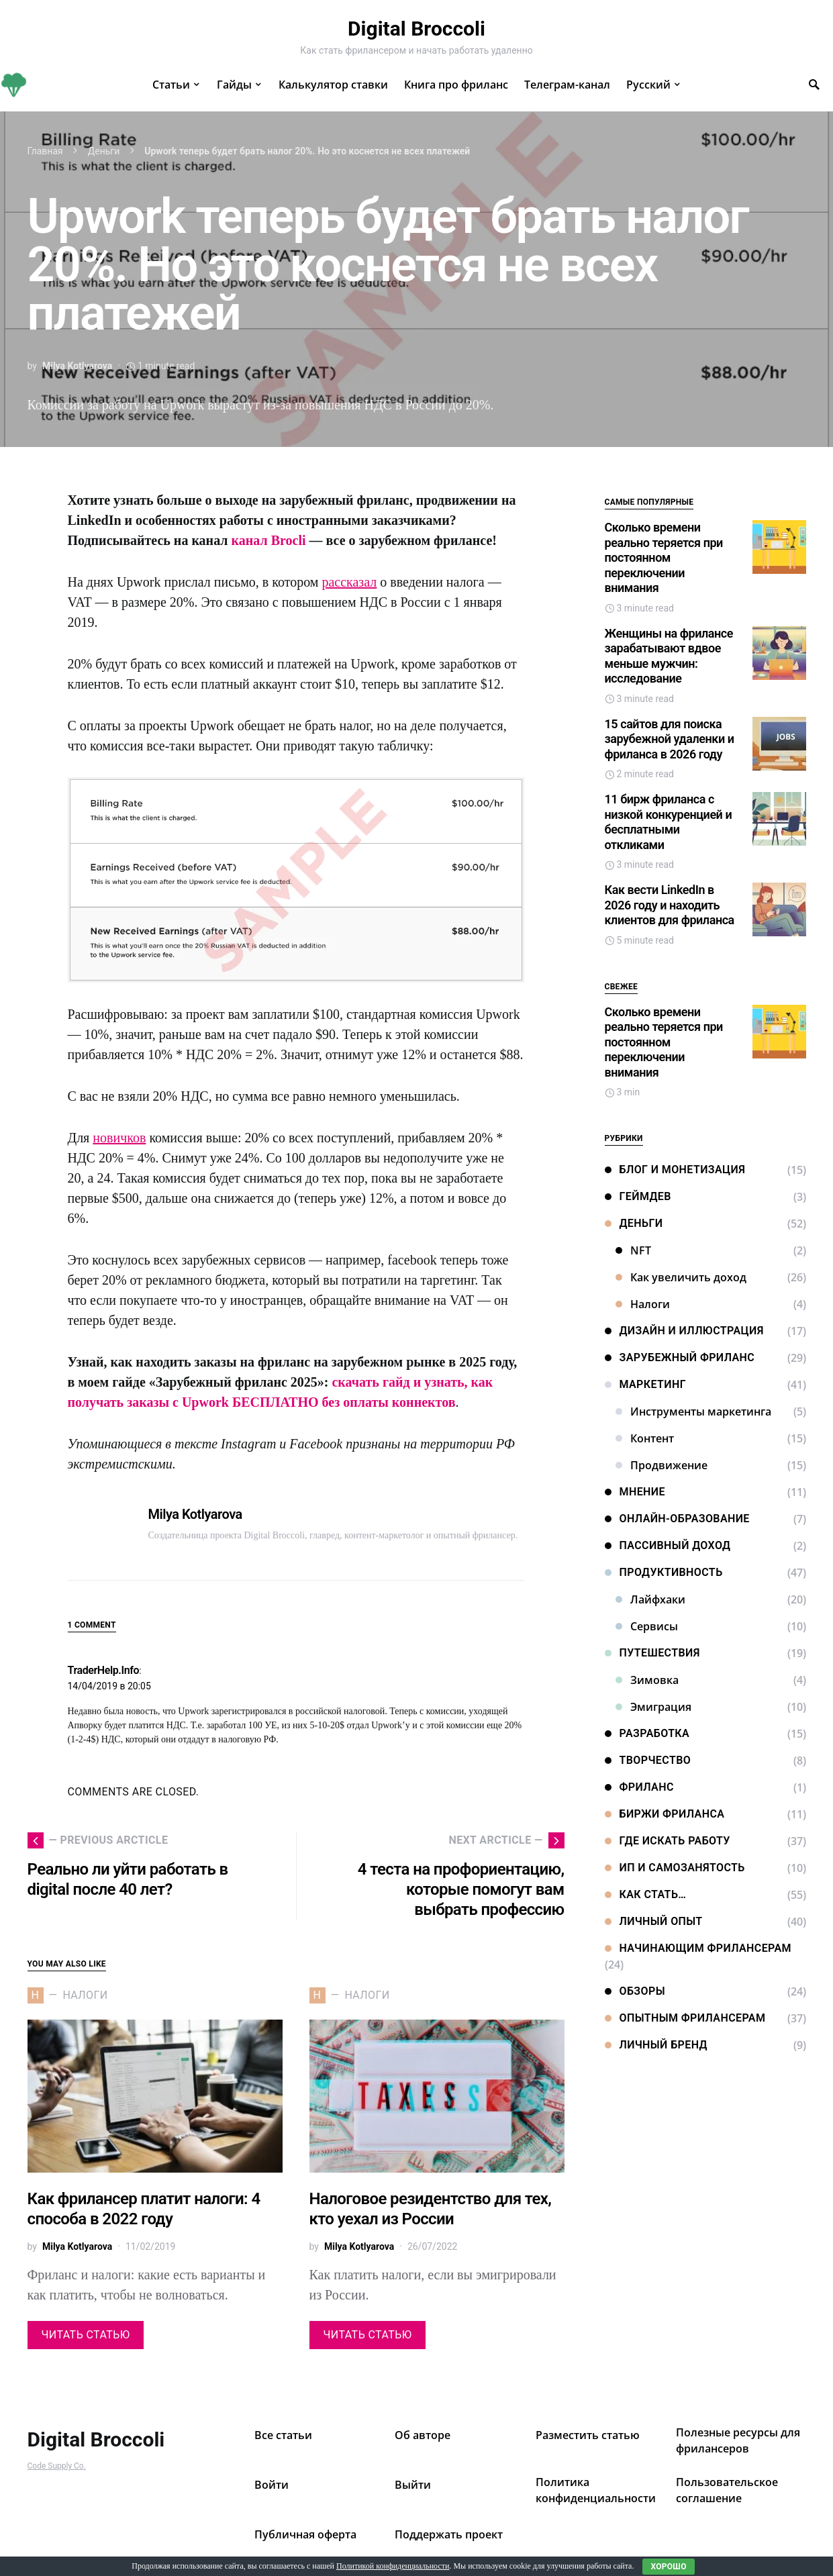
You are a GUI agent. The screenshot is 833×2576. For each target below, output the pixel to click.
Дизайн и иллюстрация (684, 1330)
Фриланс (639, 1787)
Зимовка (647, 1680)
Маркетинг (646, 1384)
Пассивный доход (668, 1545)
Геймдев (638, 1196)
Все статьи (283, 2435)
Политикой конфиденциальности (392, 2566)
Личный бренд (656, 2044)
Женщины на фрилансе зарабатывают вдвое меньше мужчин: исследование (669, 656)
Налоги (643, 1304)
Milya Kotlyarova (77, 365)
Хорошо (668, 2566)
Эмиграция (653, 1706)
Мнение (635, 1491)
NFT (633, 1250)
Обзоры (635, 1991)
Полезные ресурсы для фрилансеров (738, 2440)
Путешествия (652, 1652)
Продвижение (661, 1465)
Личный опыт (654, 1921)
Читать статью (86, 2334)
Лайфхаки (650, 1599)
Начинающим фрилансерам (698, 1948)
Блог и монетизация (675, 1169)
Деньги (104, 151)
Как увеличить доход (681, 1277)
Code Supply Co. (57, 2466)
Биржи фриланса (665, 1813)
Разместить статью (588, 2435)
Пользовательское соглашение (727, 2490)
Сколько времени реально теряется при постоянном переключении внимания (664, 557)
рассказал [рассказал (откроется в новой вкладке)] (349, 582)
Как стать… (646, 1894)
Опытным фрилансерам (685, 2018)
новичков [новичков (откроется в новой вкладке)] (119, 1137)
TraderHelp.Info (104, 1670)
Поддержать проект (449, 2534)
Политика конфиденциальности (596, 2490)
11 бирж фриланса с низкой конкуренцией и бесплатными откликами (668, 822)
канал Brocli (269, 540)
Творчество (648, 1760)
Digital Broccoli (416, 28)
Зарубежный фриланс (680, 1357)
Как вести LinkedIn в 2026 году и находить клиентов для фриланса (669, 905)
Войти (271, 2484)
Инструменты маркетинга (693, 1411)
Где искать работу (667, 1840)
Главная (45, 151)
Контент (645, 1438)
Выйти (413, 2484)
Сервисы (647, 1626)
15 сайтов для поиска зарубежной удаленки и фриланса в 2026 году (669, 739)
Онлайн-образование (677, 1518)
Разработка (647, 1733)
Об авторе (422, 2435)
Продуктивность (664, 1572)
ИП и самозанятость (675, 1867)
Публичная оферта (305, 2534)
